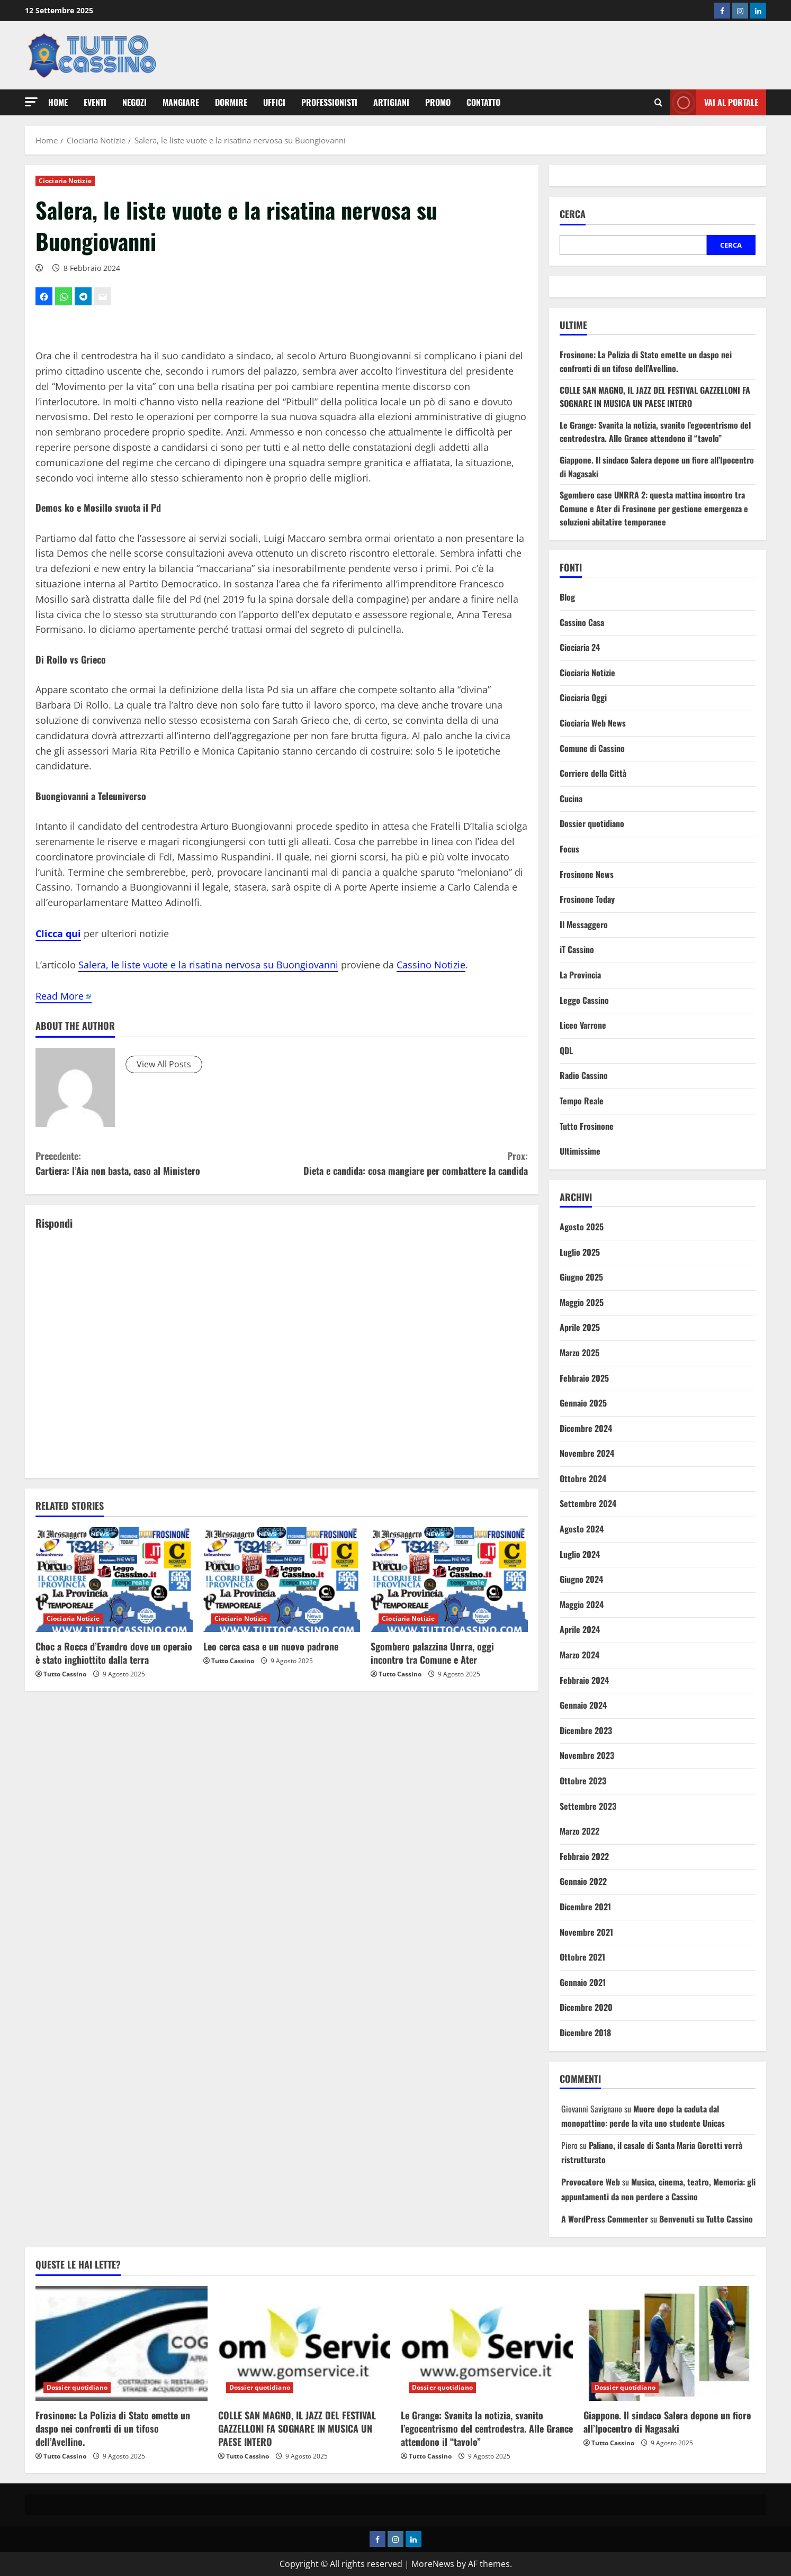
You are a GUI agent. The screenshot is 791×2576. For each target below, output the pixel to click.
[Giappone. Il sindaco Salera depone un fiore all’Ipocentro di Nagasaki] (669, 2343)
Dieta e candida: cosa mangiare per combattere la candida (405, 1163)
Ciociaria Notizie (65, 180)
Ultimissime (580, 1151)
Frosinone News (587, 874)
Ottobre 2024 (583, 1478)
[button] (31, 101)
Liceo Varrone (583, 1025)
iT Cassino (577, 949)
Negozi (134, 102)
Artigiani (391, 102)
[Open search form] (658, 103)
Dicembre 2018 (585, 2032)
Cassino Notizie (431, 964)
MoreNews (432, 2564)
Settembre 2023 (588, 1806)
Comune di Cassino (592, 748)
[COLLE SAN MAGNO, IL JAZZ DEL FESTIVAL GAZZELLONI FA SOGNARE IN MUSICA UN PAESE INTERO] (304, 2343)
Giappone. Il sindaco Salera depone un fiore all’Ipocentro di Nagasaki (667, 2421)
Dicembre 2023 (586, 1730)
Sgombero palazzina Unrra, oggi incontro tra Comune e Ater (432, 1652)
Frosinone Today (587, 899)
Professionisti (329, 102)
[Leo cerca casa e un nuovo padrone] (282, 1579)
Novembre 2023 (587, 1755)
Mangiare (181, 102)
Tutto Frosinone (587, 1126)
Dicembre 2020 (586, 2007)
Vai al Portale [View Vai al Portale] (714, 102)
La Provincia (580, 974)
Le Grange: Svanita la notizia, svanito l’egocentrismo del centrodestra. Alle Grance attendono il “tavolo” (655, 432)
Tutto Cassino (64, 1674)
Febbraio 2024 (584, 1680)
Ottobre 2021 (582, 1957)
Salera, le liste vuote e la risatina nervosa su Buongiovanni (208, 964)
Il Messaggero (584, 924)
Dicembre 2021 (585, 1906)
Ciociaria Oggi (583, 697)
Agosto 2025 (582, 1226)
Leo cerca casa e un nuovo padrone (270, 1646)
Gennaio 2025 (583, 1402)
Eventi (95, 102)
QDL (566, 1050)
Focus (569, 848)
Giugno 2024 (581, 1579)
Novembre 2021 (586, 1932)
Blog (567, 597)
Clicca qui (58, 933)
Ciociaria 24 (580, 647)
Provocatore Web (590, 2181)
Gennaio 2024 (583, 1705)
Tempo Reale (582, 1100)
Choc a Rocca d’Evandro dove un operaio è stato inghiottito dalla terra (113, 1652)
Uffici (274, 102)
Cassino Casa (582, 622)
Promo (438, 102)
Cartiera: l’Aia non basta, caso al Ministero (158, 1163)
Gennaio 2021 (583, 1982)
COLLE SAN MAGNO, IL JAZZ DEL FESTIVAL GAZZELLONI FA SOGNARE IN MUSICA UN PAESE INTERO (655, 397)
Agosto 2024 (582, 1528)
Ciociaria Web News (593, 722)
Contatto (483, 102)
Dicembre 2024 (586, 1428)
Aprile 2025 (580, 1327)
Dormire (231, 102)
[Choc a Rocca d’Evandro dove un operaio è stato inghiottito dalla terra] (114, 1579)
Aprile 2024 (580, 1629)
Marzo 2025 (579, 1352)
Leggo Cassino (584, 1000)
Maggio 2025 (582, 1302)
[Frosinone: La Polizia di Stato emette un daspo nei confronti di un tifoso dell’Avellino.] (121, 2343)
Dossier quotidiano (592, 823)
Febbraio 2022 (584, 1856)
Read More (59, 996)
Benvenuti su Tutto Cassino (706, 2218)
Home (58, 102)
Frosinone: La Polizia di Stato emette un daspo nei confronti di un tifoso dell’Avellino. (646, 361)
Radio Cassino (584, 1075)
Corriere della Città (593, 773)
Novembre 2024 (587, 1453)
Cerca (573, 214)
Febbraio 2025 (584, 1378)
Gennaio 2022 (583, 1881)
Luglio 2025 (580, 1252)
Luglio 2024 (580, 1554)
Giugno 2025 (581, 1277)
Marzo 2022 (579, 1831)
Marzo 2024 (579, 1654)
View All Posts (164, 1064)
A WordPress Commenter (604, 2218)
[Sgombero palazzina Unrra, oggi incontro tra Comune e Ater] (449, 1579)
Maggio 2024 (582, 1604)
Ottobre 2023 (583, 1780)
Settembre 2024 (588, 1503)
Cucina (571, 798)
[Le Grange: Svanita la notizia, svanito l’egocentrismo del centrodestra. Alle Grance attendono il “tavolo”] (487, 2343)
